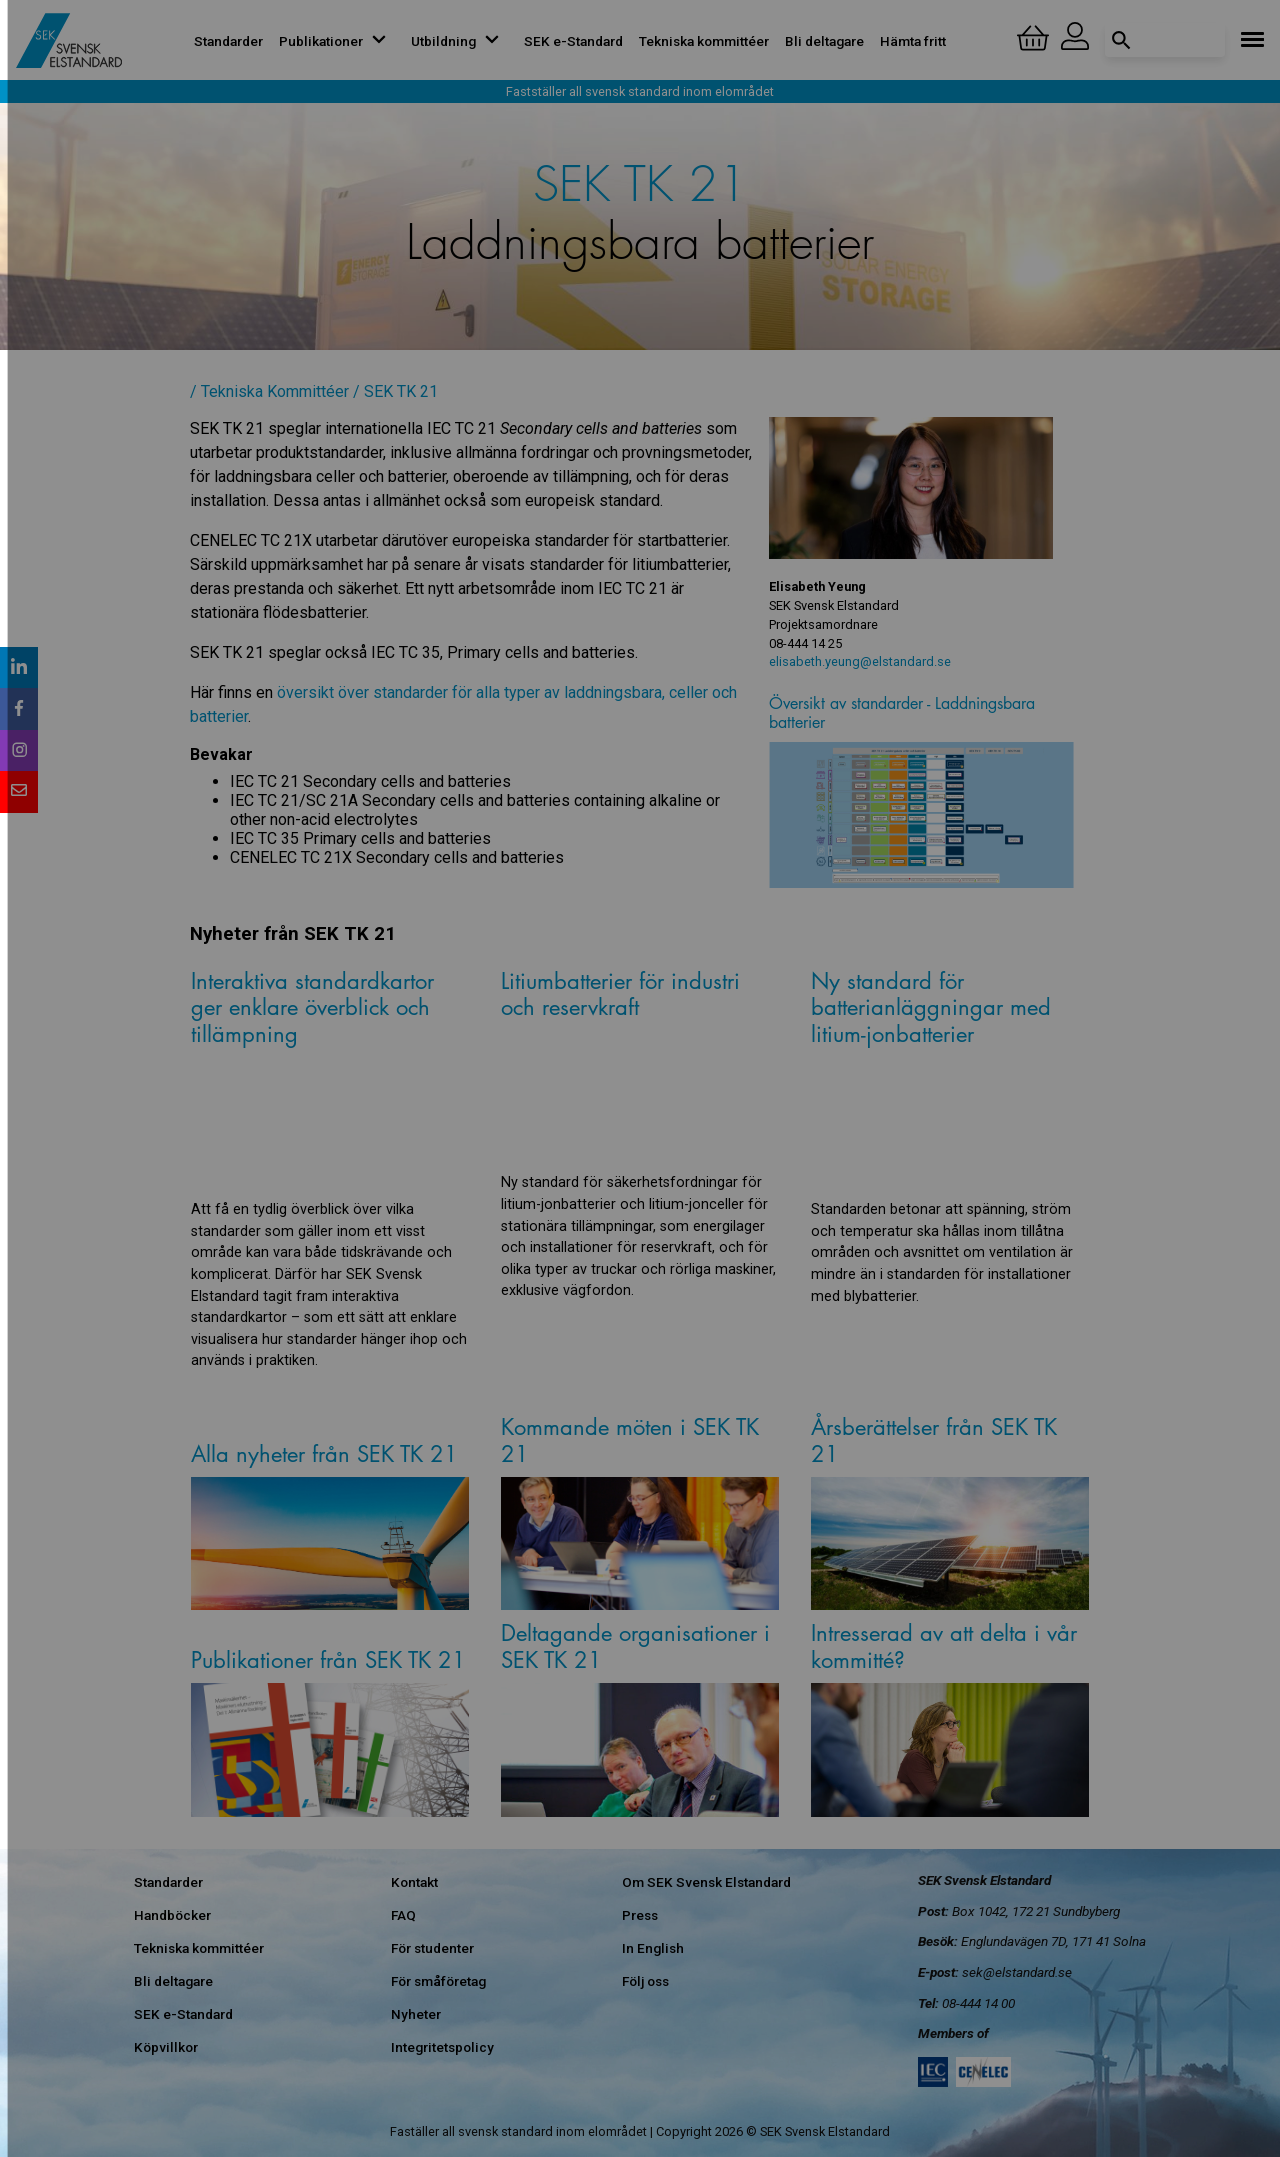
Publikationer (337, 41)
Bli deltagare (824, 41)
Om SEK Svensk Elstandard (706, 1882)
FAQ (403, 1915)
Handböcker (172, 1915)
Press (640, 1915)
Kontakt (414, 1882)
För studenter (432, 1948)
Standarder (228, 41)
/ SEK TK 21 (395, 391)
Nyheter (416, 2014)
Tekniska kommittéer (704, 41)
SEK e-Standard (573, 41)
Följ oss (645, 1981)
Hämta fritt (913, 41)
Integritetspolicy (442, 2047)
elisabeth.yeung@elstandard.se (860, 661)
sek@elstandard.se (1017, 1972)
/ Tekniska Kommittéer (269, 391)
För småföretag (438, 1981)
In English (653, 1948)
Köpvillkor (166, 2047)
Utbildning (459, 41)
